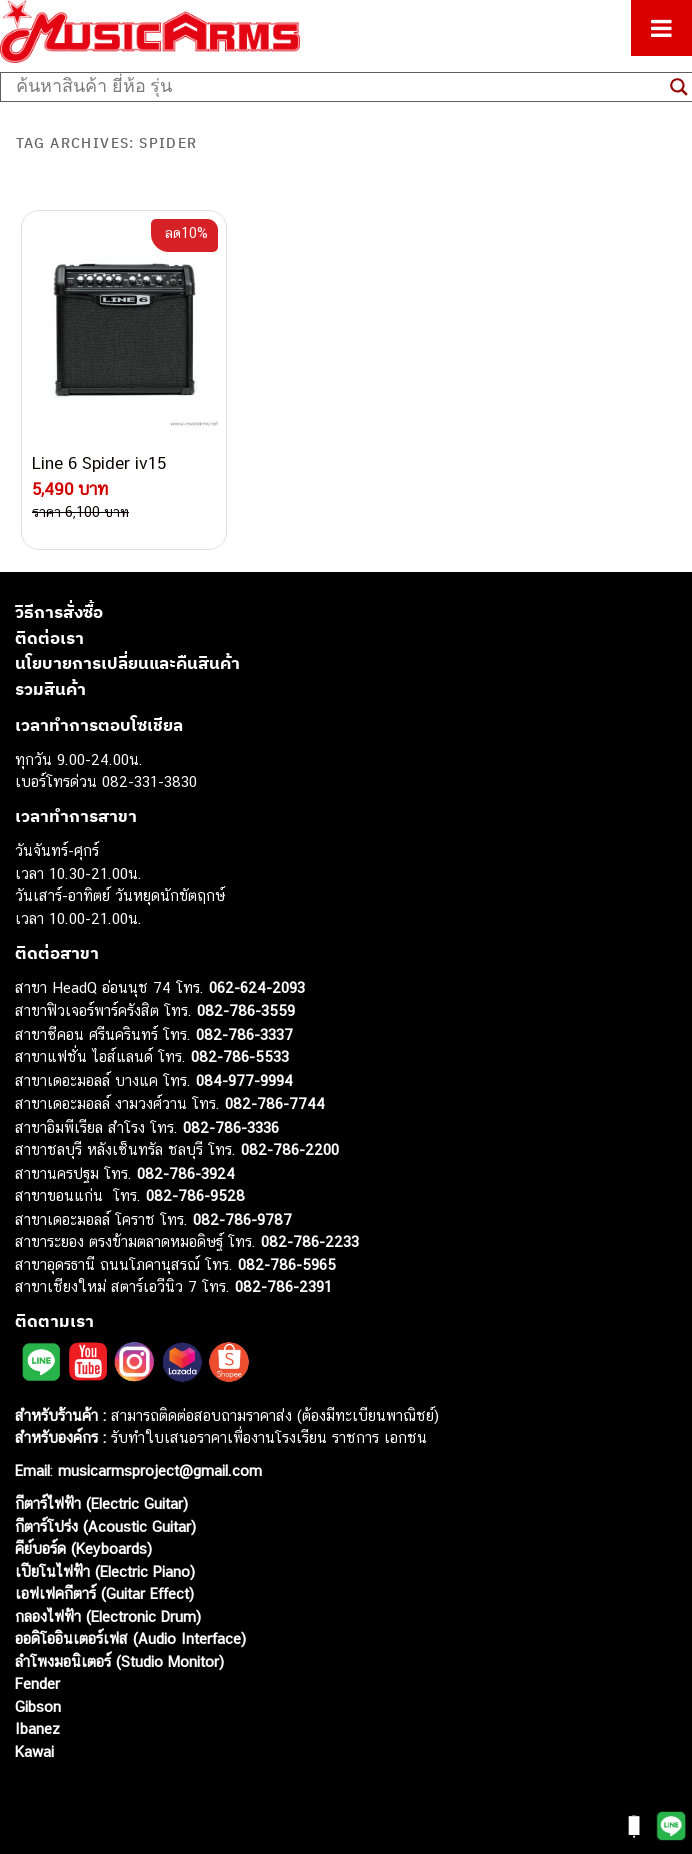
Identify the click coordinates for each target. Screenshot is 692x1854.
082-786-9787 (242, 1219)
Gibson (38, 1706)
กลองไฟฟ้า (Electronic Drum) (108, 1616)
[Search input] (338, 87)
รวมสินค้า (50, 689)
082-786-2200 (290, 1149)
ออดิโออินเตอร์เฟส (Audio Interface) (130, 1638)
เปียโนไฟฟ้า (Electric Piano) (105, 1571)
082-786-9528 (195, 1195)
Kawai (34, 1751)
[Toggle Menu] (661, 28)
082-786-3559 (246, 1010)
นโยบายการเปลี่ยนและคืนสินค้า (127, 663)
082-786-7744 (275, 1103)
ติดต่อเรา (49, 638)
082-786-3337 (244, 1034)
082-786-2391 (283, 1286)
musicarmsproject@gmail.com (157, 1470)
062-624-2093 (257, 987)
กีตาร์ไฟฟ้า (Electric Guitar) (101, 1503)
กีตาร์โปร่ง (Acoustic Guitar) (105, 1526)
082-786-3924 (186, 1173)
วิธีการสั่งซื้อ (59, 612)
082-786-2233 (310, 1241)
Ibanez (37, 1728)
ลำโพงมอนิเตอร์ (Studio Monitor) (119, 1661)
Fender (37, 1683)
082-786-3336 (231, 1127)
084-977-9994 (244, 1080)
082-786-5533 (240, 1056)
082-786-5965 (287, 1264)
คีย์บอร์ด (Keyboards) (83, 1548)
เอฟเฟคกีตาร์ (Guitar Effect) (104, 1593)
